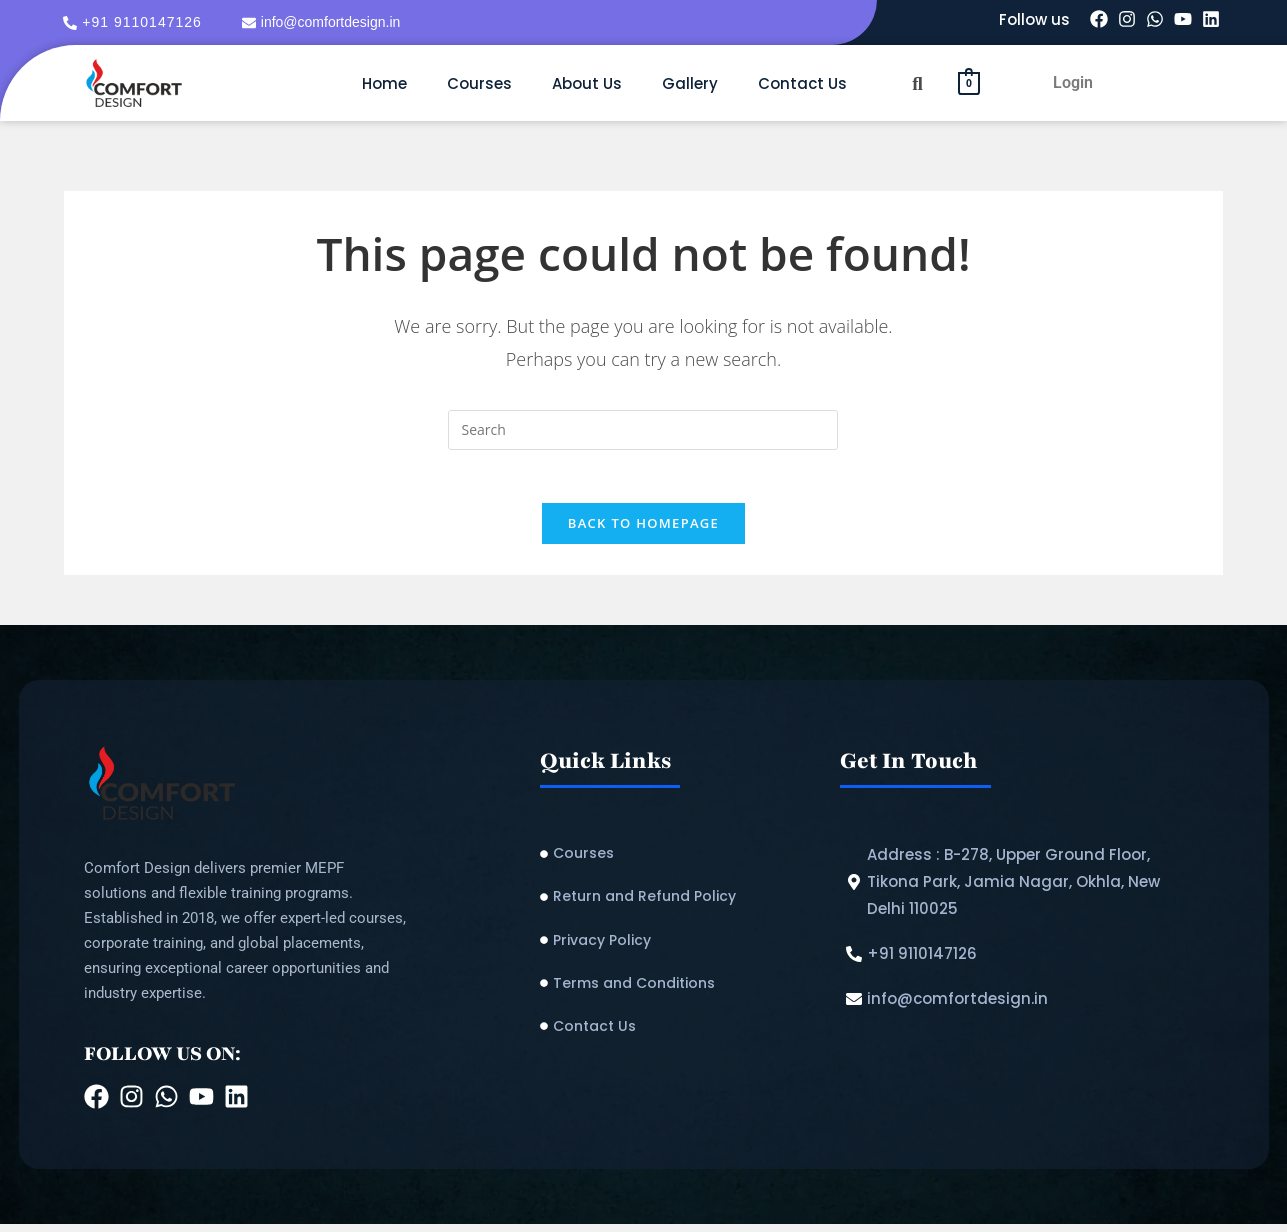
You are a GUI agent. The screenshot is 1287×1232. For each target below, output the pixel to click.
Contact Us (802, 83)
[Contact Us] (680, 1034)
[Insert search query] (643, 430)
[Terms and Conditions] (680, 991)
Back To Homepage (643, 531)
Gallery (690, 83)
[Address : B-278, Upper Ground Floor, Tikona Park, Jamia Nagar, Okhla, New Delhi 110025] (1023, 889)
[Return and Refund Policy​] (680, 904)
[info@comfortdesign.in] (324, 22)
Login (1073, 82)
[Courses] (680, 861)
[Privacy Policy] (680, 947)
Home (384, 83)
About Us (587, 83)
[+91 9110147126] (135, 22)
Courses (479, 83)
